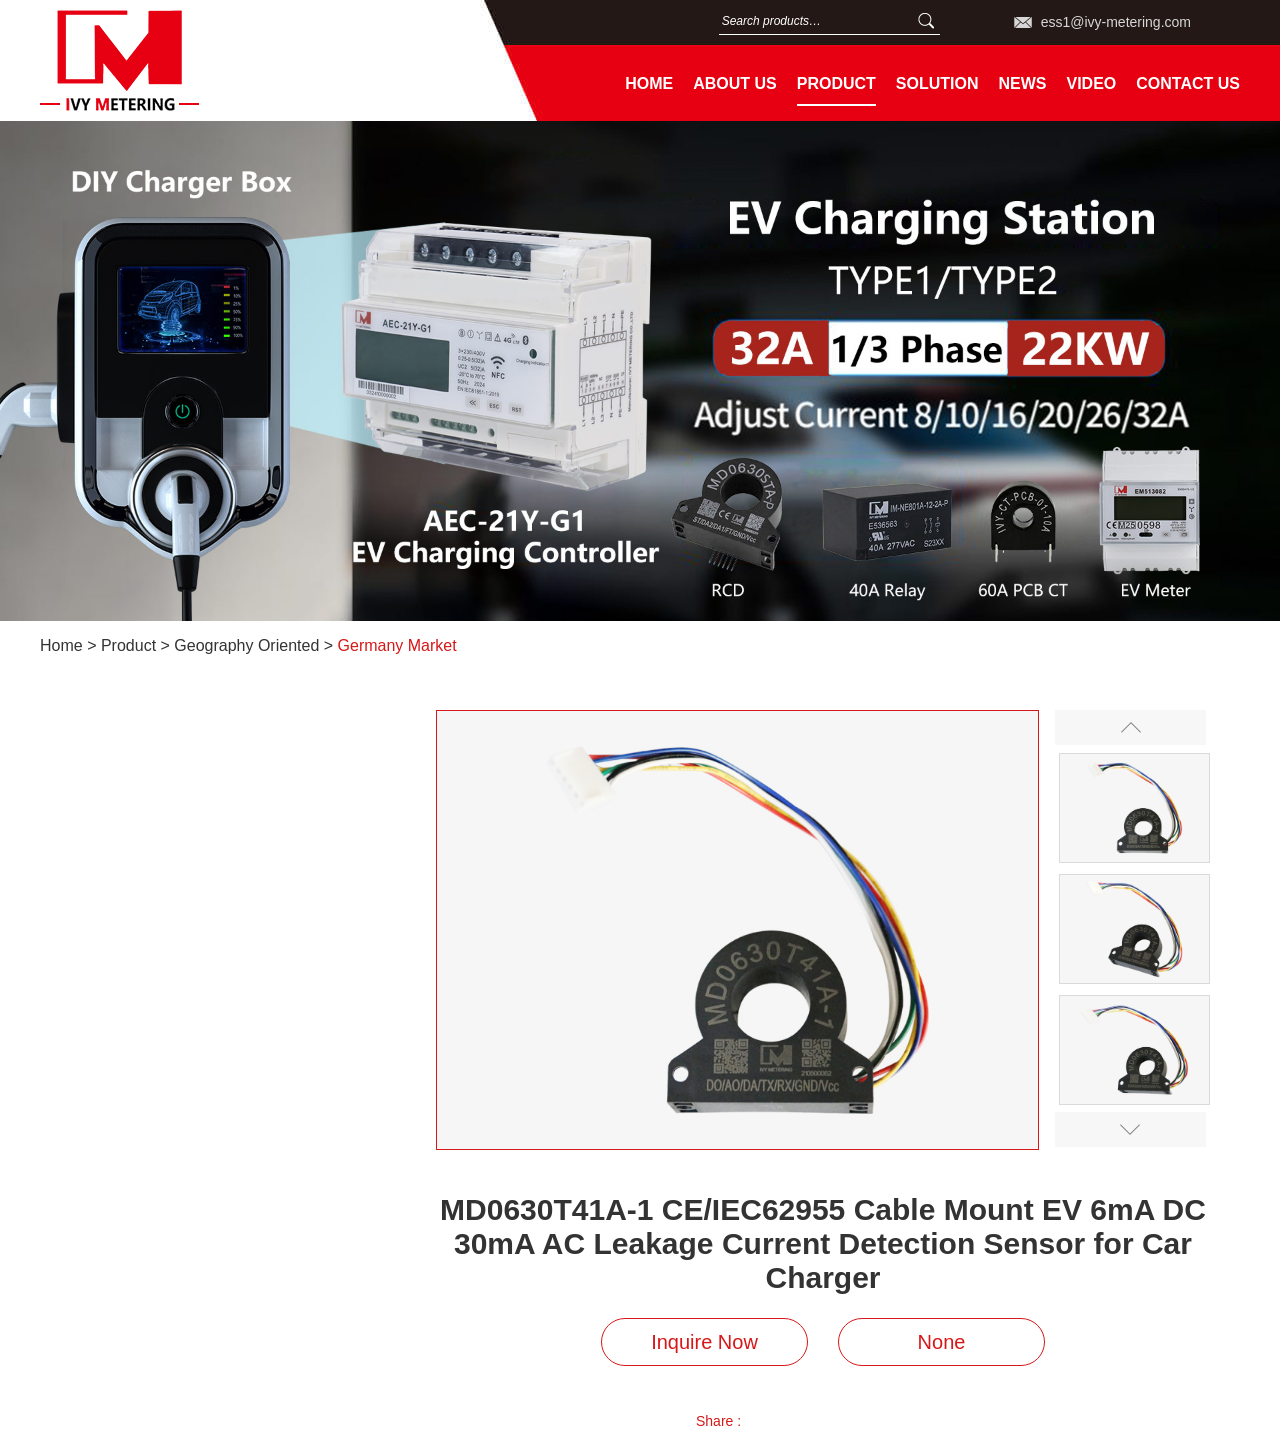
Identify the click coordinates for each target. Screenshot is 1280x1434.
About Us (735, 83)
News (1023, 83)
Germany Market (397, 645)
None (942, 1342)
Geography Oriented (246, 645)
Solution (937, 83)
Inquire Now (704, 1342)
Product (836, 83)
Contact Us (1188, 83)
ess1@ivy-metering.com (1116, 22)
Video (1092, 83)
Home (649, 83)
